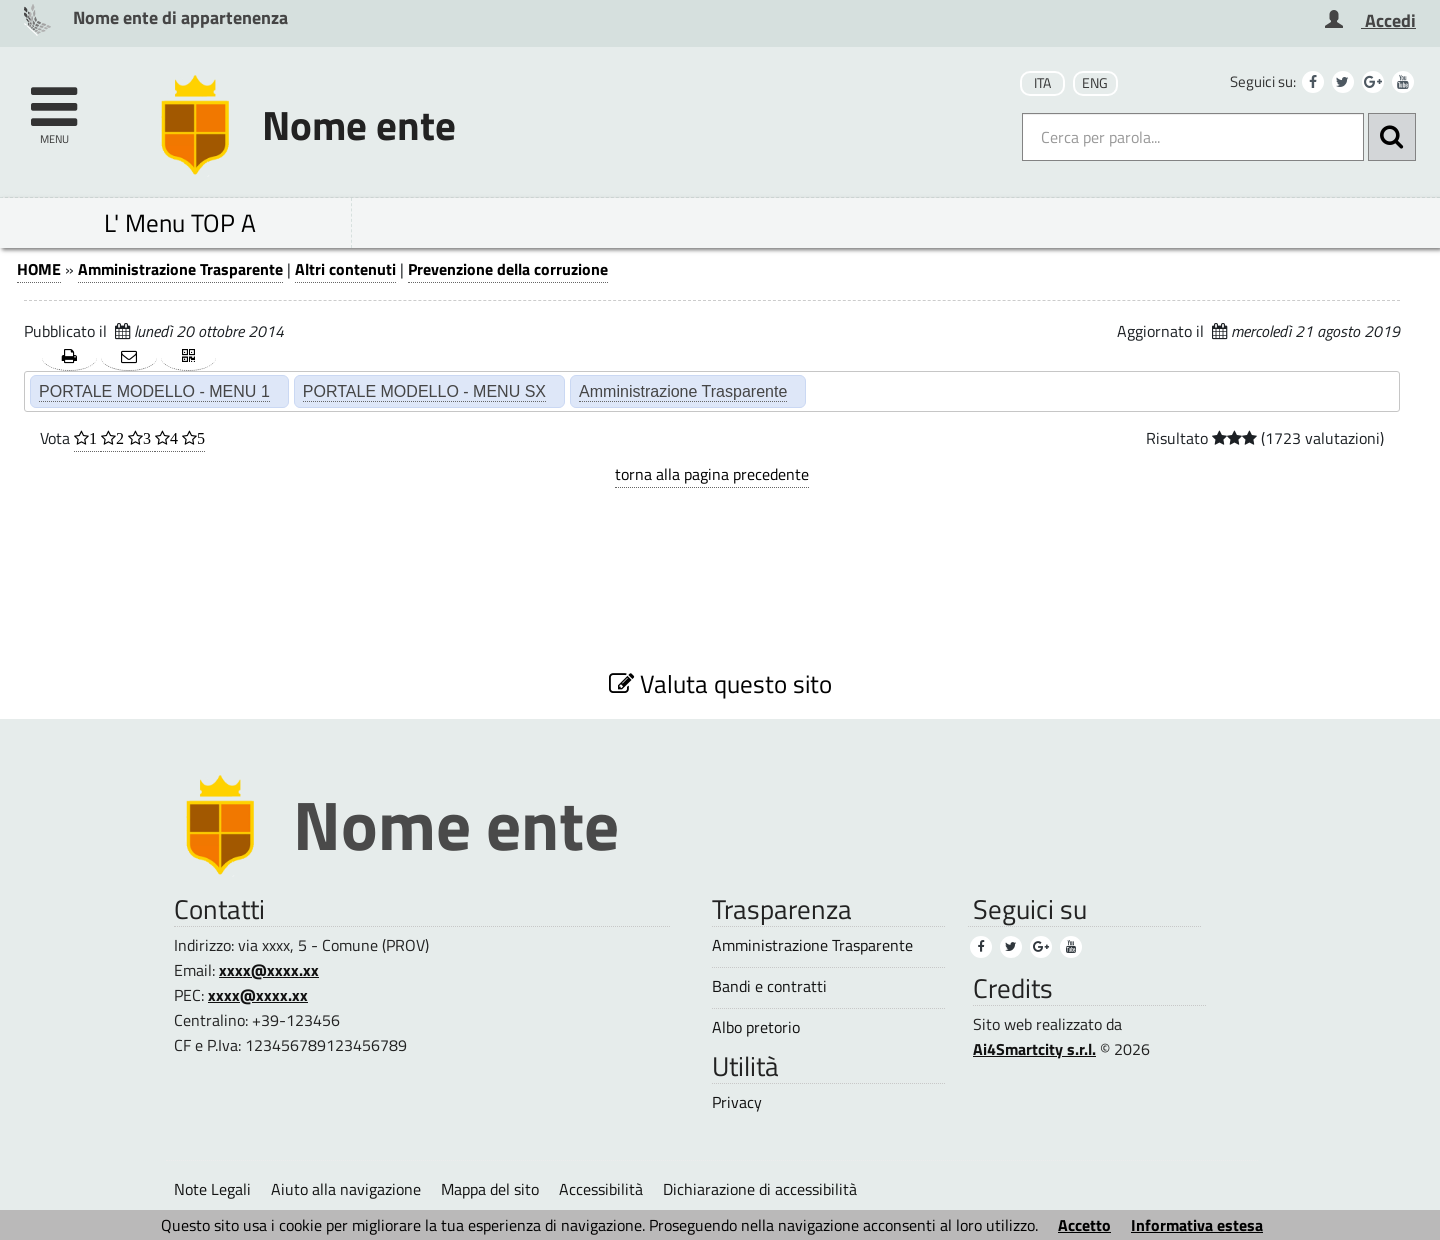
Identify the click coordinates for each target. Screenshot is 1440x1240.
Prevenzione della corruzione (508, 269)
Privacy (737, 1102)
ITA (1042, 83)
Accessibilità (601, 1189)
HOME (39, 269)
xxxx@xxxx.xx (269, 970)
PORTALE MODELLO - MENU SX (424, 391)
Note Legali (212, 1189)
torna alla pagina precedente (712, 474)
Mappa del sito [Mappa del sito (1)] (490, 1189)
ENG (1095, 83)
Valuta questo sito (720, 683)
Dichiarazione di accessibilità (760, 1189)
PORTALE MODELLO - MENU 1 (154, 391)
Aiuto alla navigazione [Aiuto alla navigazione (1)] (346, 1189)
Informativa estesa (1197, 1225)
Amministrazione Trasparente (180, 269)
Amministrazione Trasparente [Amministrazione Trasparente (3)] (812, 945)
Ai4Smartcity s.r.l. (1034, 1049)
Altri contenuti (345, 269)
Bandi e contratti (769, 986)
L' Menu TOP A (180, 222)
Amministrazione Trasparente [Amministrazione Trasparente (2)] (683, 391)
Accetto (1084, 1225)
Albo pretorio (756, 1027)
